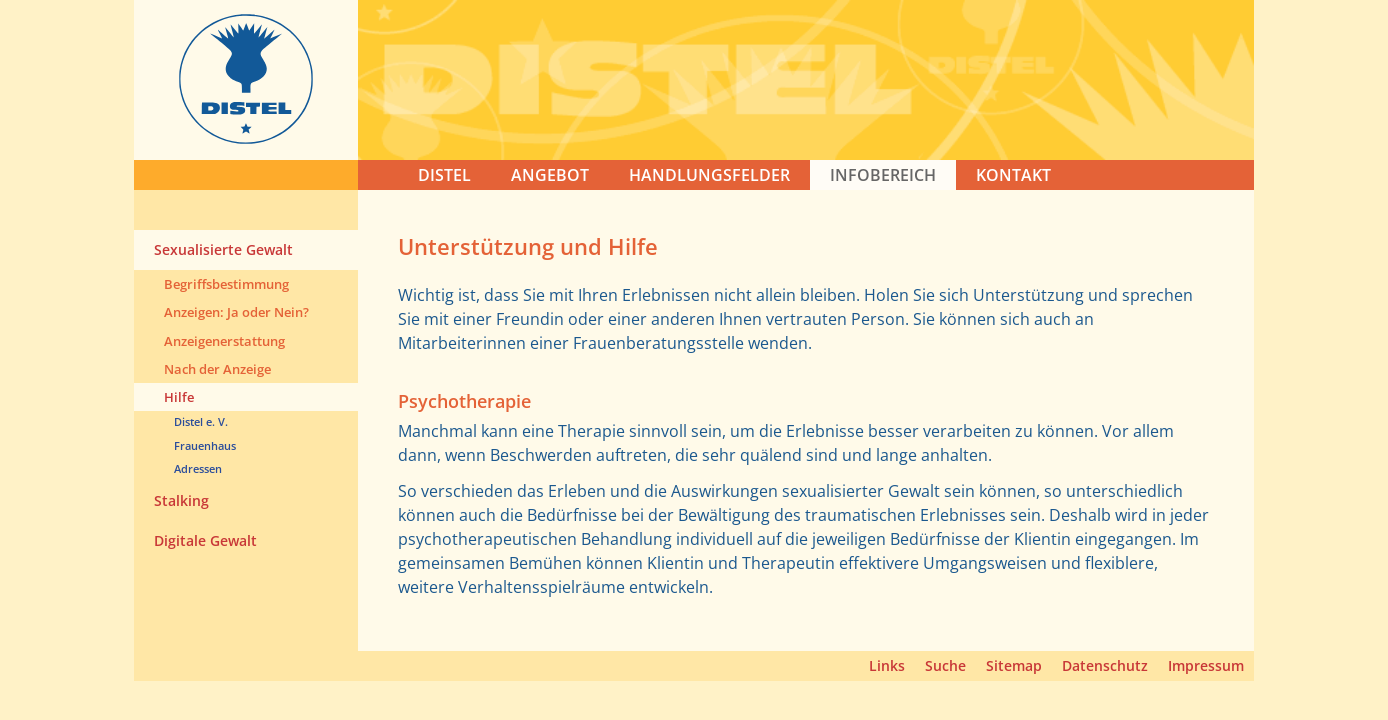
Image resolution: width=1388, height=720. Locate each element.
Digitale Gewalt (205, 540)
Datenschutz (1105, 665)
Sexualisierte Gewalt (223, 249)
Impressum (1206, 665)
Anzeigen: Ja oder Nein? (236, 312)
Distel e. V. (201, 421)
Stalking (181, 500)
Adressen (198, 468)
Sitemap (1014, 665)
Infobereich (883, 175)
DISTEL (444, 175)
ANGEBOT (550, 175)
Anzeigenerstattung (224, 341)
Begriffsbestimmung (226, 284)
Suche (945, 665)
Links (887, 665)
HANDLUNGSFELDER (709, 175)
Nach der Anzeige (217, 369)
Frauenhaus (205, 445)
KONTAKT (1013, 175)
